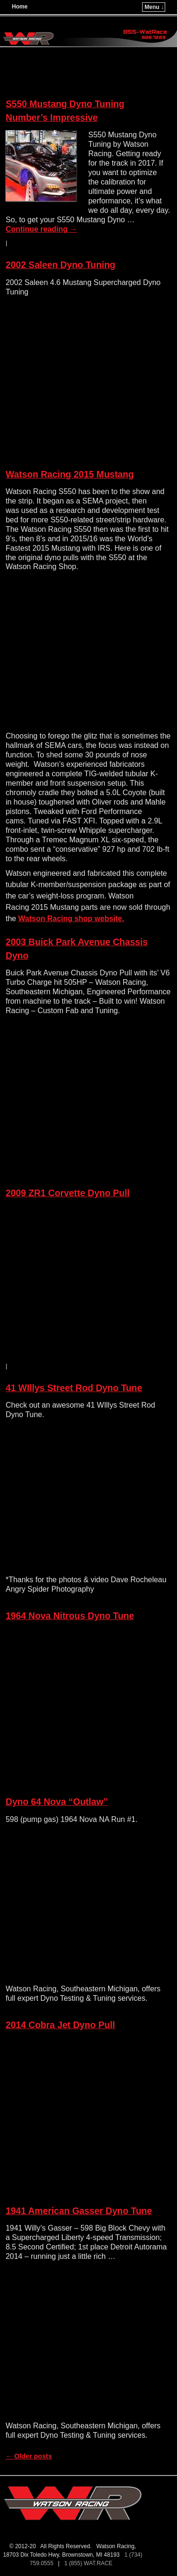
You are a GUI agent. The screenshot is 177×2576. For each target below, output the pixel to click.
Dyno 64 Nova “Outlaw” (57, 1802)
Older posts (29, 2456)
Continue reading (41, 229)
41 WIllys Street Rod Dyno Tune (74, 1388)
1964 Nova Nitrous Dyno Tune (70, 1616)
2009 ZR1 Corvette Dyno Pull (68, 1193)
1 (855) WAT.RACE (90, 2563)
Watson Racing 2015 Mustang (70, 474)
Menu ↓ (154, 7)
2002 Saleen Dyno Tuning (60, 265)
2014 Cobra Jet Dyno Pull (60, 2025)
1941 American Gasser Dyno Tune (79, 2211)
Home (19, 6)
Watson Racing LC (52, 22)
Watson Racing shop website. (71, 919)
